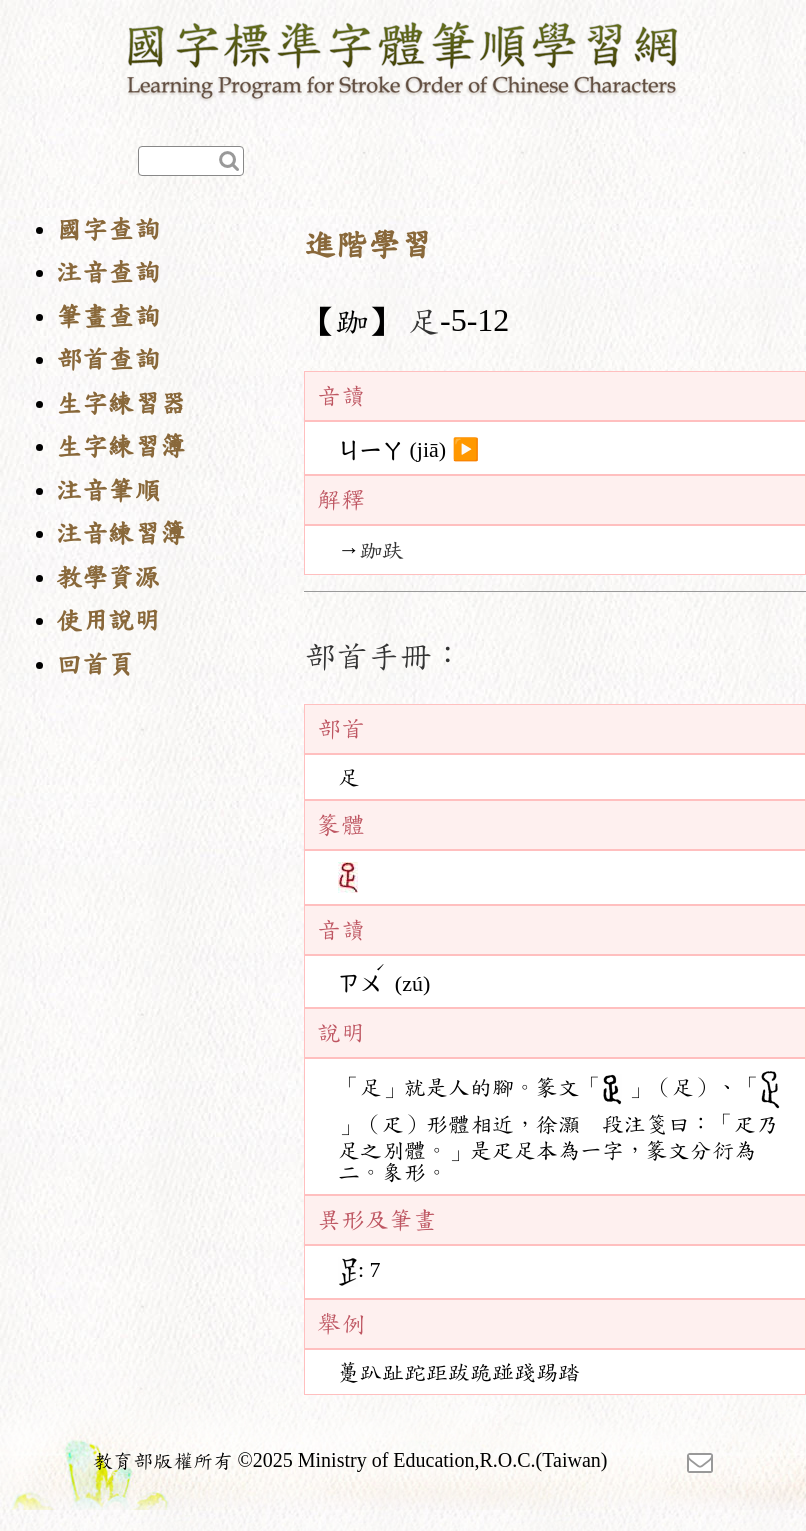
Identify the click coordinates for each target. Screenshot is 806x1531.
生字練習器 (121, 403)
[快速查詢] (191, 161)
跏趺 (382, 550)
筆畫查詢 (108, 316)
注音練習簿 (121, 533)
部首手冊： (384, 656)
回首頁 (95, 664)
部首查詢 (108, 359)
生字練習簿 (121, 446)
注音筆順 (108, 490)
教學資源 (108, 577)
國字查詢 (108, 229)
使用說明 (108, 620)
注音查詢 (108, 272)
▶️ (465, 450)
